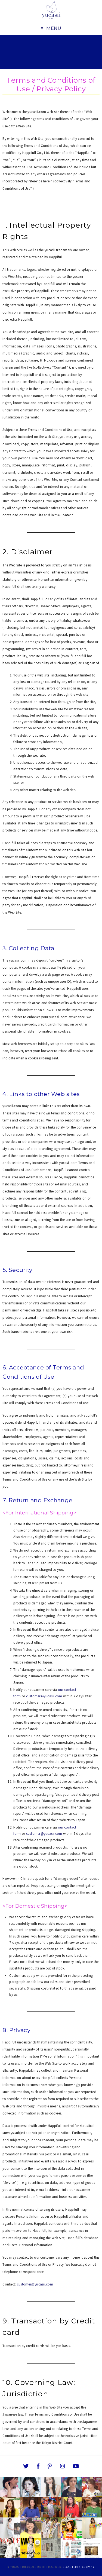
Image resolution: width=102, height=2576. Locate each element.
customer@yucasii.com (44, 1696)
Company (88, 2567)
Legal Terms (72, 2567)
